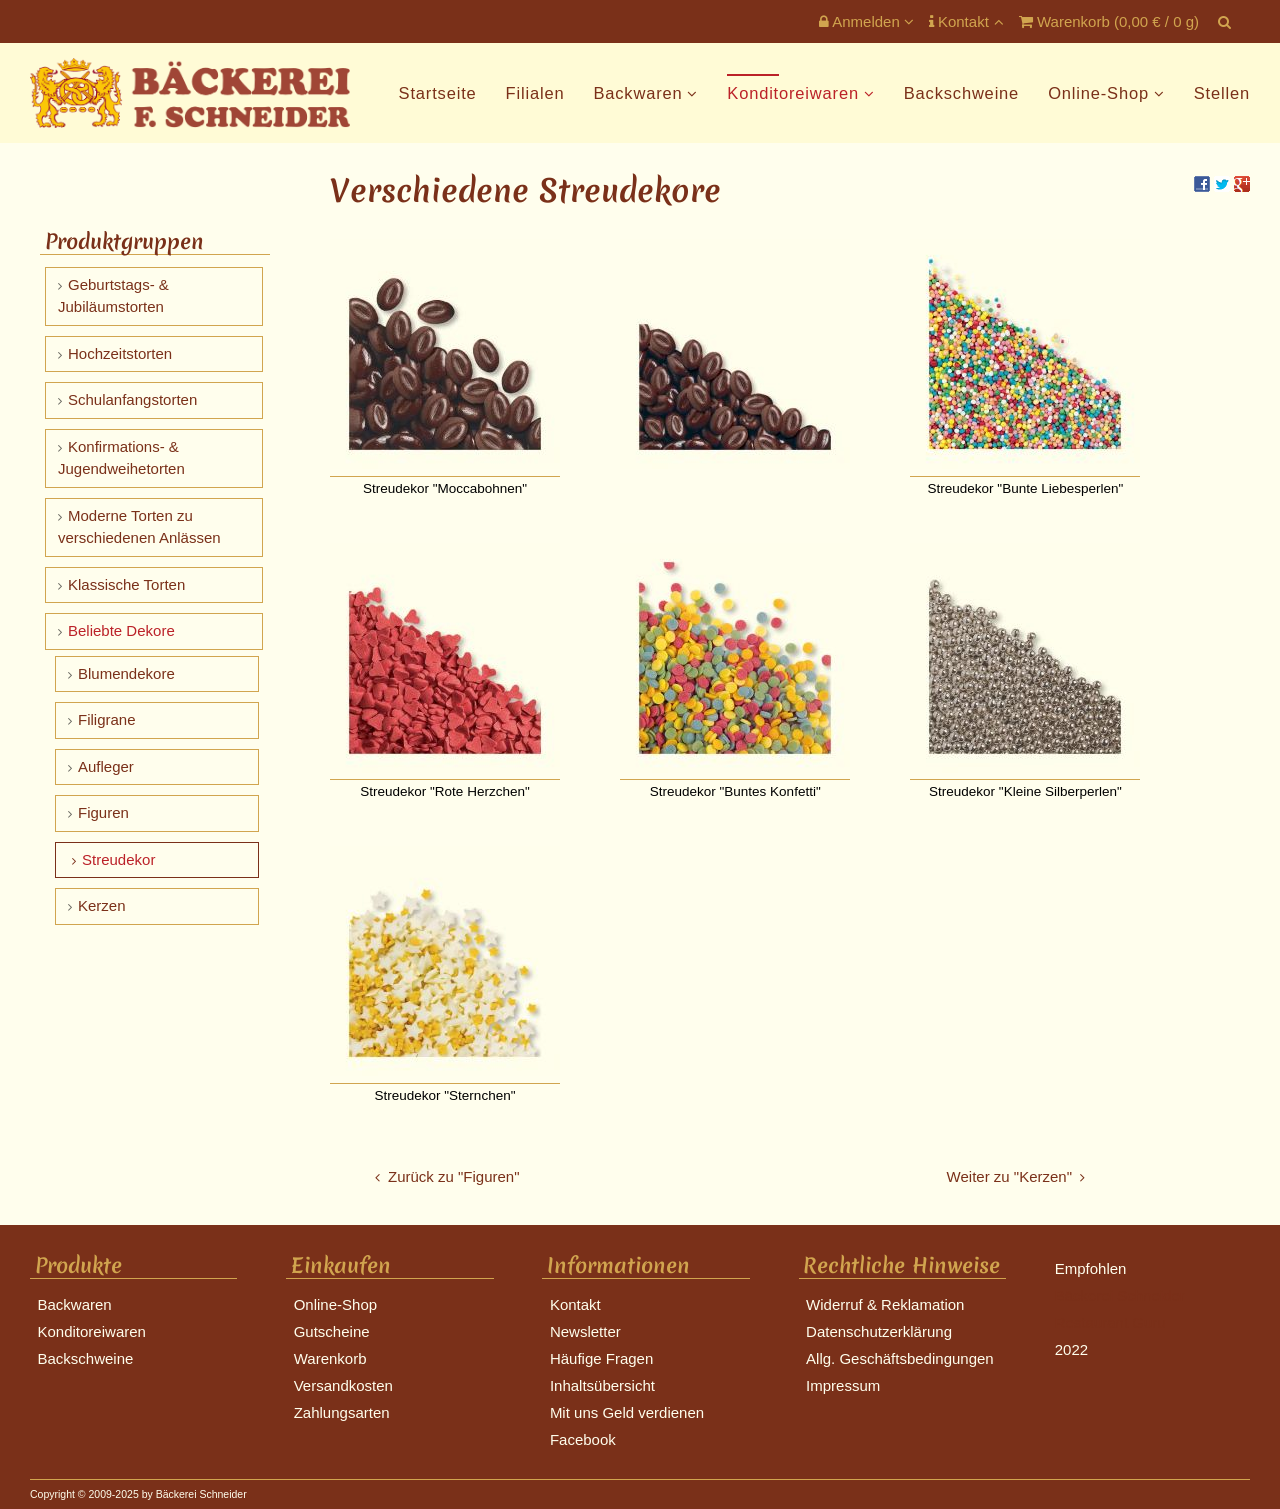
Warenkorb (330, 1358)
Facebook (583, 1439)
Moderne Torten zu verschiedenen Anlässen (139, 527)
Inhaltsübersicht (602, 1385)
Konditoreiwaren (793, 93)
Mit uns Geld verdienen (627, 1412)
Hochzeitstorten (120, 353)
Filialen (535, 93)
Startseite (438, 93)
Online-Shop (1098, 93)
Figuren (103, 812)
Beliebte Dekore (121, 630)
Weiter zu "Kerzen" (1009, 1176)
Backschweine (961, 93)
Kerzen (102, 905)
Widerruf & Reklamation (885, 1304)
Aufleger (106, 766)
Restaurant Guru (1110, 1322)
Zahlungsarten (342, 1412)
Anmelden (859, 21)
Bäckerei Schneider (1120, 1295)
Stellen (1222, 93)
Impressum (843, 1385)
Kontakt (961, 21)
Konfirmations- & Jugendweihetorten (121, 458)
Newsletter (585, 1331)
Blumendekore (126, 673)
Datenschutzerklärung (879, 1331)
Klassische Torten (126, 584)
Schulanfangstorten (132, 399)
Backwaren (637, 93)
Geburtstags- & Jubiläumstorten (113, 296)
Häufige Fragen (601, 1358)
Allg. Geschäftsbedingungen (900, 1358)
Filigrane (107, 719)
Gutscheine (332, 1331)
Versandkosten (343, 1385)
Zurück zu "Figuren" (454, 1176)
